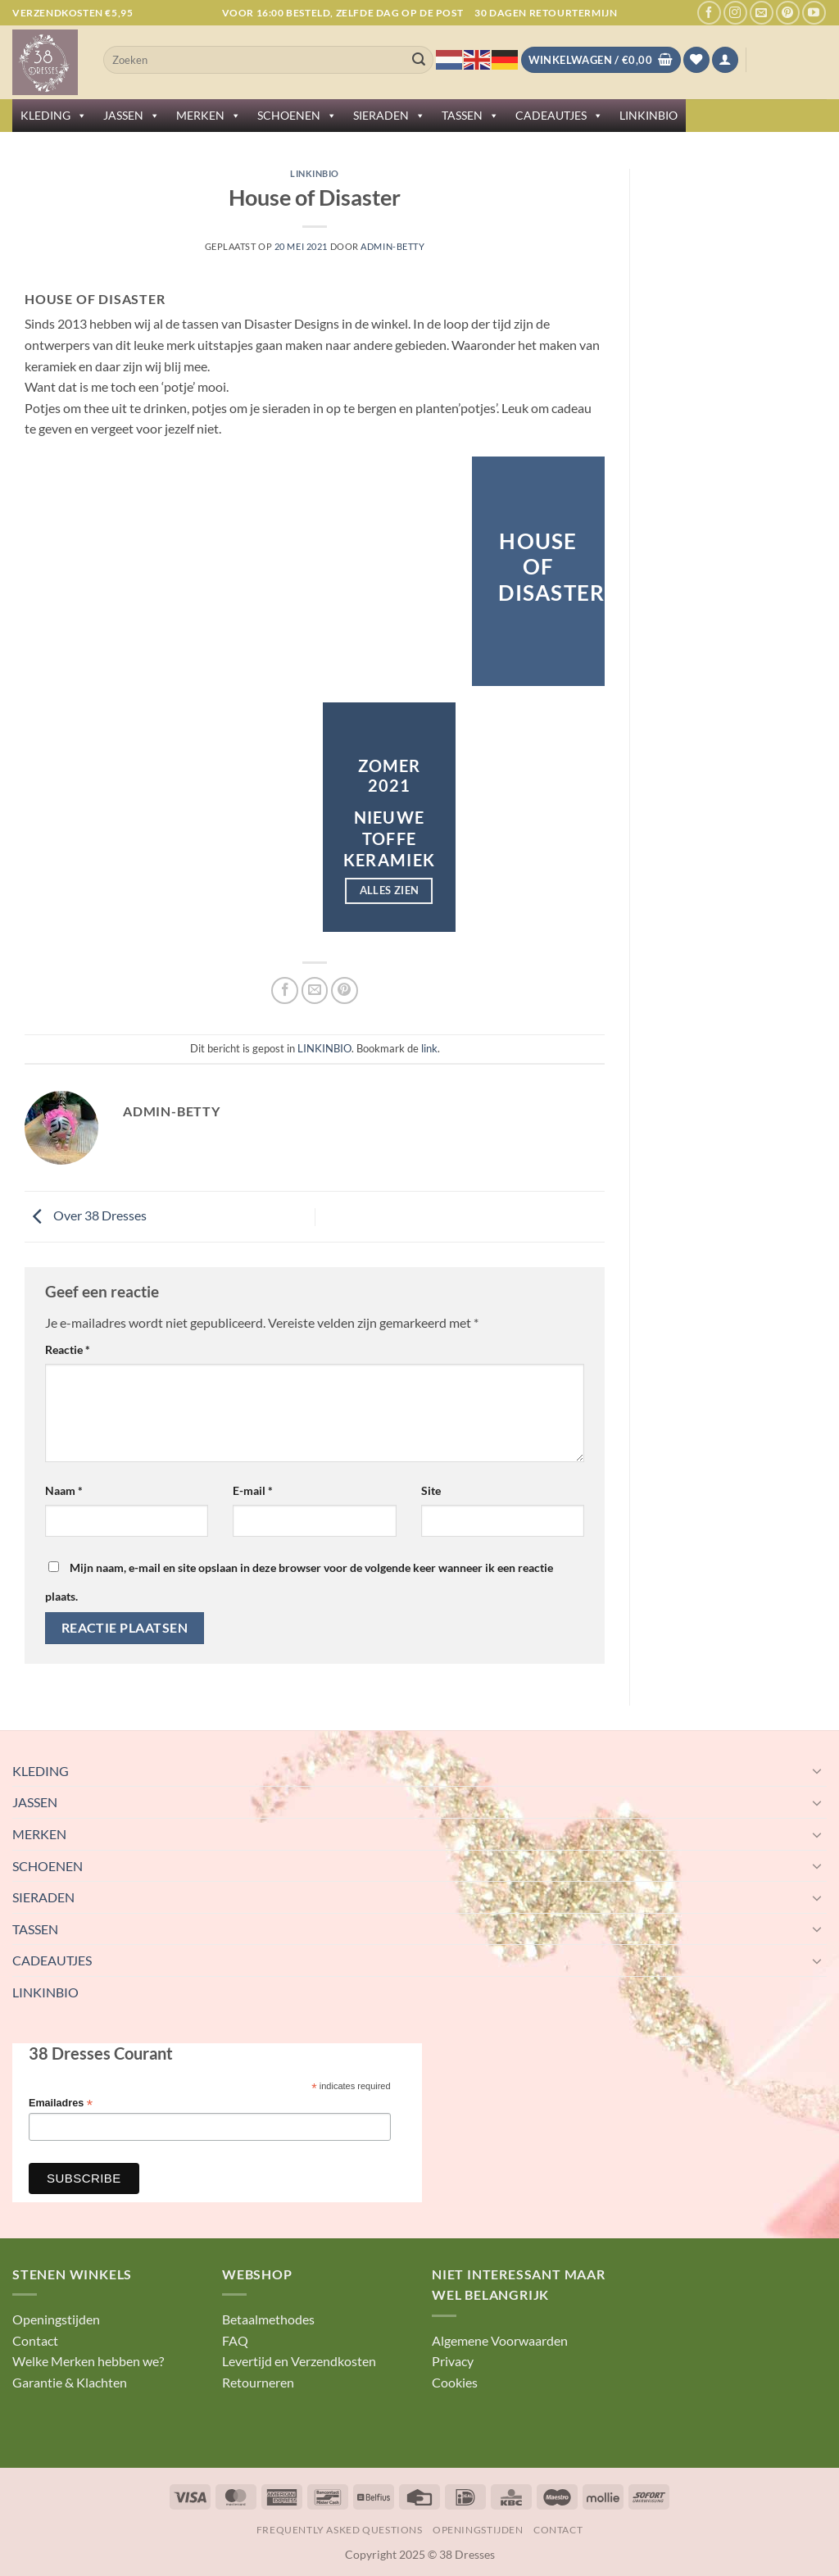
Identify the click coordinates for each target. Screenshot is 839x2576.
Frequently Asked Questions (339, 2530)
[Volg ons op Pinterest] (788, 13)
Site (431, 1490)
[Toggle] (817, 1770)
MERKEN (208, 115)
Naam (64, 1490)
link (429, 1048)
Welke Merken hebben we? (88, 2361)
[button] (725, 60)
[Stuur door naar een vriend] (315, 990)
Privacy (453, 2361)
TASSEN (470, 115)
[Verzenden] (419, 60)
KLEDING (53, 115)
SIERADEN (389, 115)
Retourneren (258, 2382)
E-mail (253, 1490)
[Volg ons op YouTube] (814, 13)
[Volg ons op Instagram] (735, 13)
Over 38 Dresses (86, 1215)
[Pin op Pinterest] (344, 990)
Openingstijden (56, 2319)
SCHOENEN (297, 115)
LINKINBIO (648, 115)
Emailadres (61, 2103)
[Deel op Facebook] (284, 990)
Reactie (67, 1349)
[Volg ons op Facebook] (709, 13)
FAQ (235, 2340)
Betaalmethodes (268, 2319)
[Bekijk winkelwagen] (601, 60)
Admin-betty (392, 246)
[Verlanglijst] (696, 60)
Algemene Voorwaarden (500, 2340)
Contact (35, 2340)
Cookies (455, 2382)
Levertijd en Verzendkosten (299, 2361)
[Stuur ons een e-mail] (761, 13)
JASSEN (131, 115)
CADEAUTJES (559, 115)
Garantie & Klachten (69, 2382)
